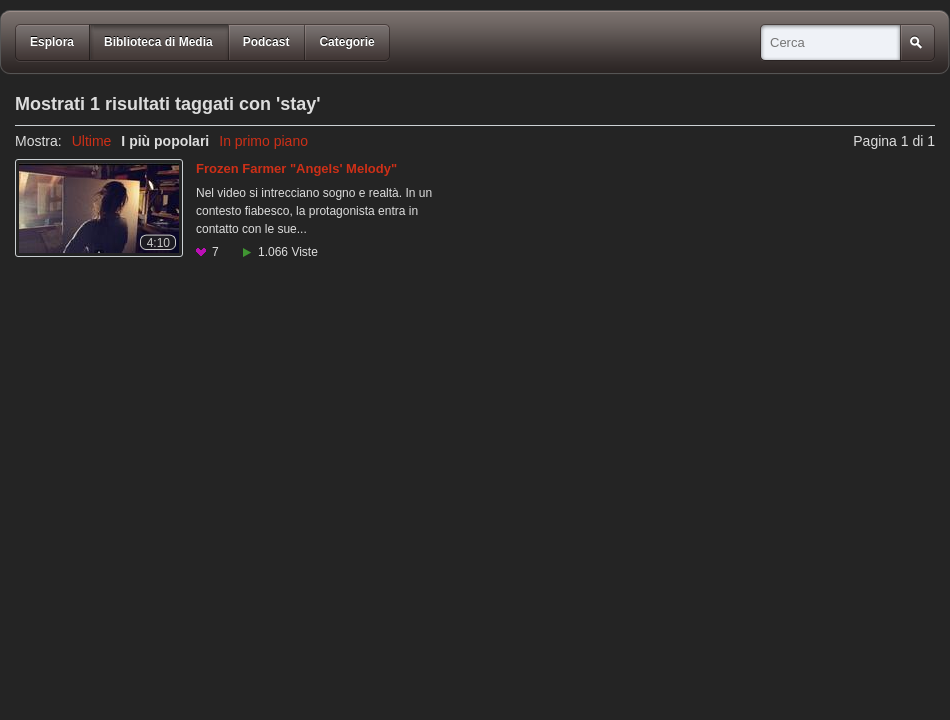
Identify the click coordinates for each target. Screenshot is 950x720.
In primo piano (263, 141)
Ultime (92, 141)
